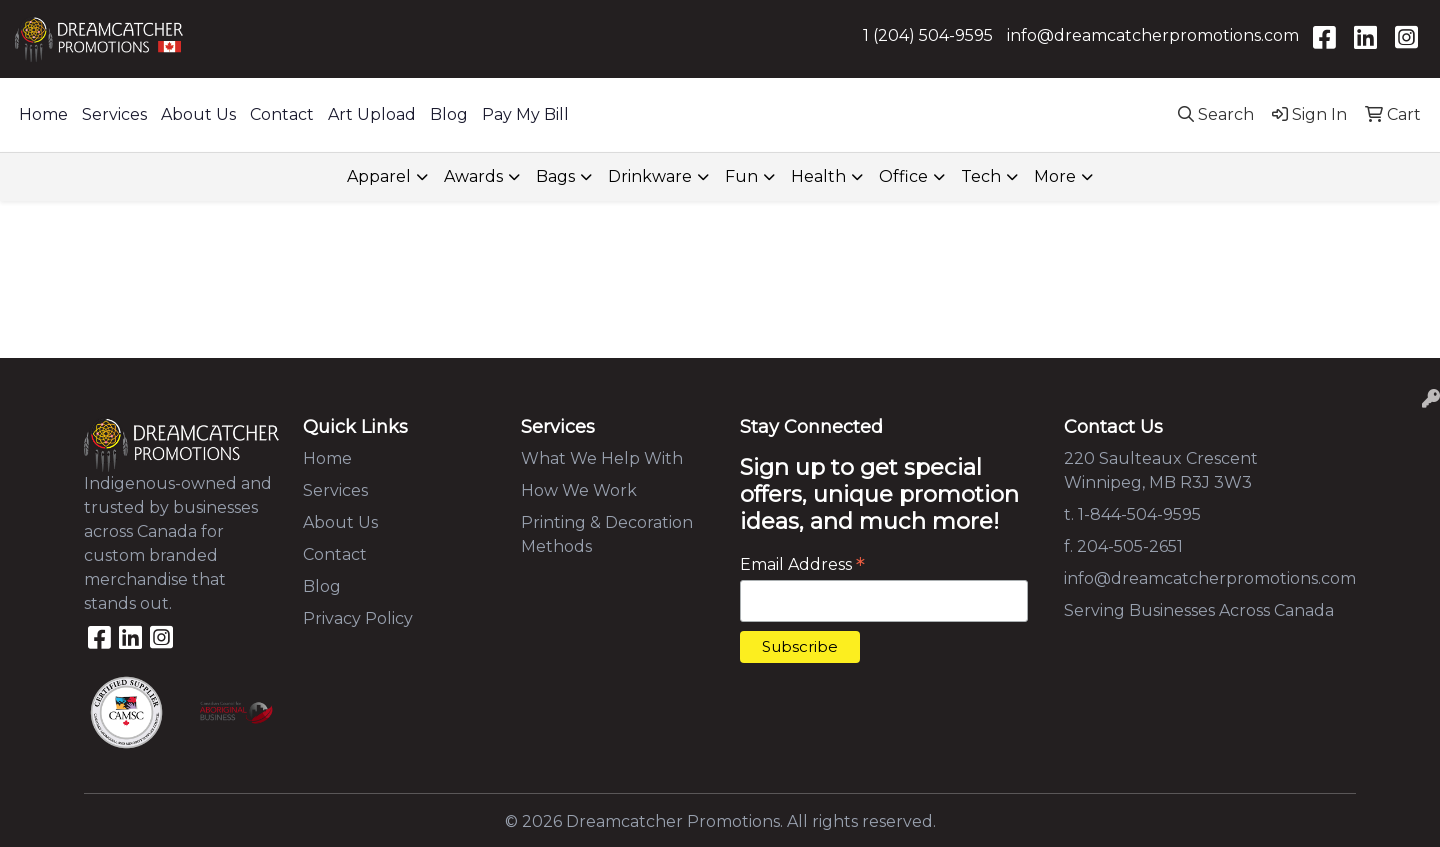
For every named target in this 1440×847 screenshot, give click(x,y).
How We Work (579, 490)
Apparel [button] (379, 176)
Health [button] (818, 176)
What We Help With (602, 458)
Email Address (802, 564)
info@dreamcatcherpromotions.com (1153, 35)
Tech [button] (981, 176)
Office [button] (903, 176)
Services (114, 114)
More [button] (1055, 176)
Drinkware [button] (650, 176)
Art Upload (372, 114)
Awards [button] (473, 176)
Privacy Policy (358, 618)
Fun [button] (741, 176)
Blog (449, 114)
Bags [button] (555, 176)
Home (43, 114)
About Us (198, 114)
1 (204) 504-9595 (928, 35)
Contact (282, 114)
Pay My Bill (525, 114)
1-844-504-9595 (1139, 514)
